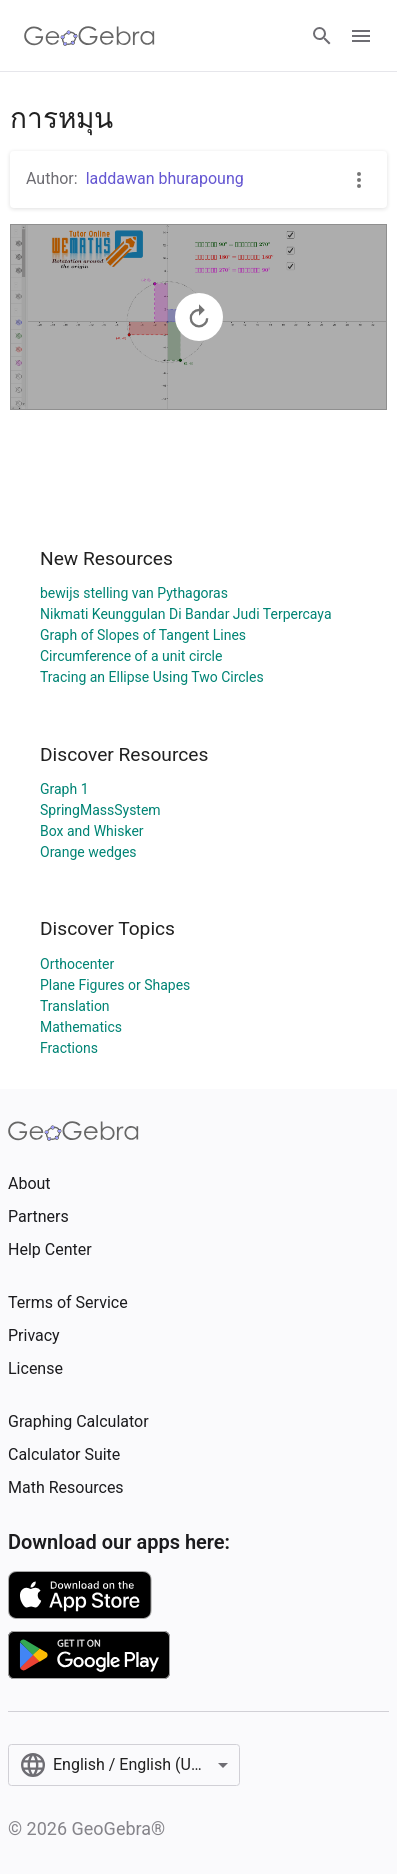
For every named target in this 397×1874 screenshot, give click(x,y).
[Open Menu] (361, 36)
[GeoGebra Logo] (89, 36)
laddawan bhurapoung (165, 178)
